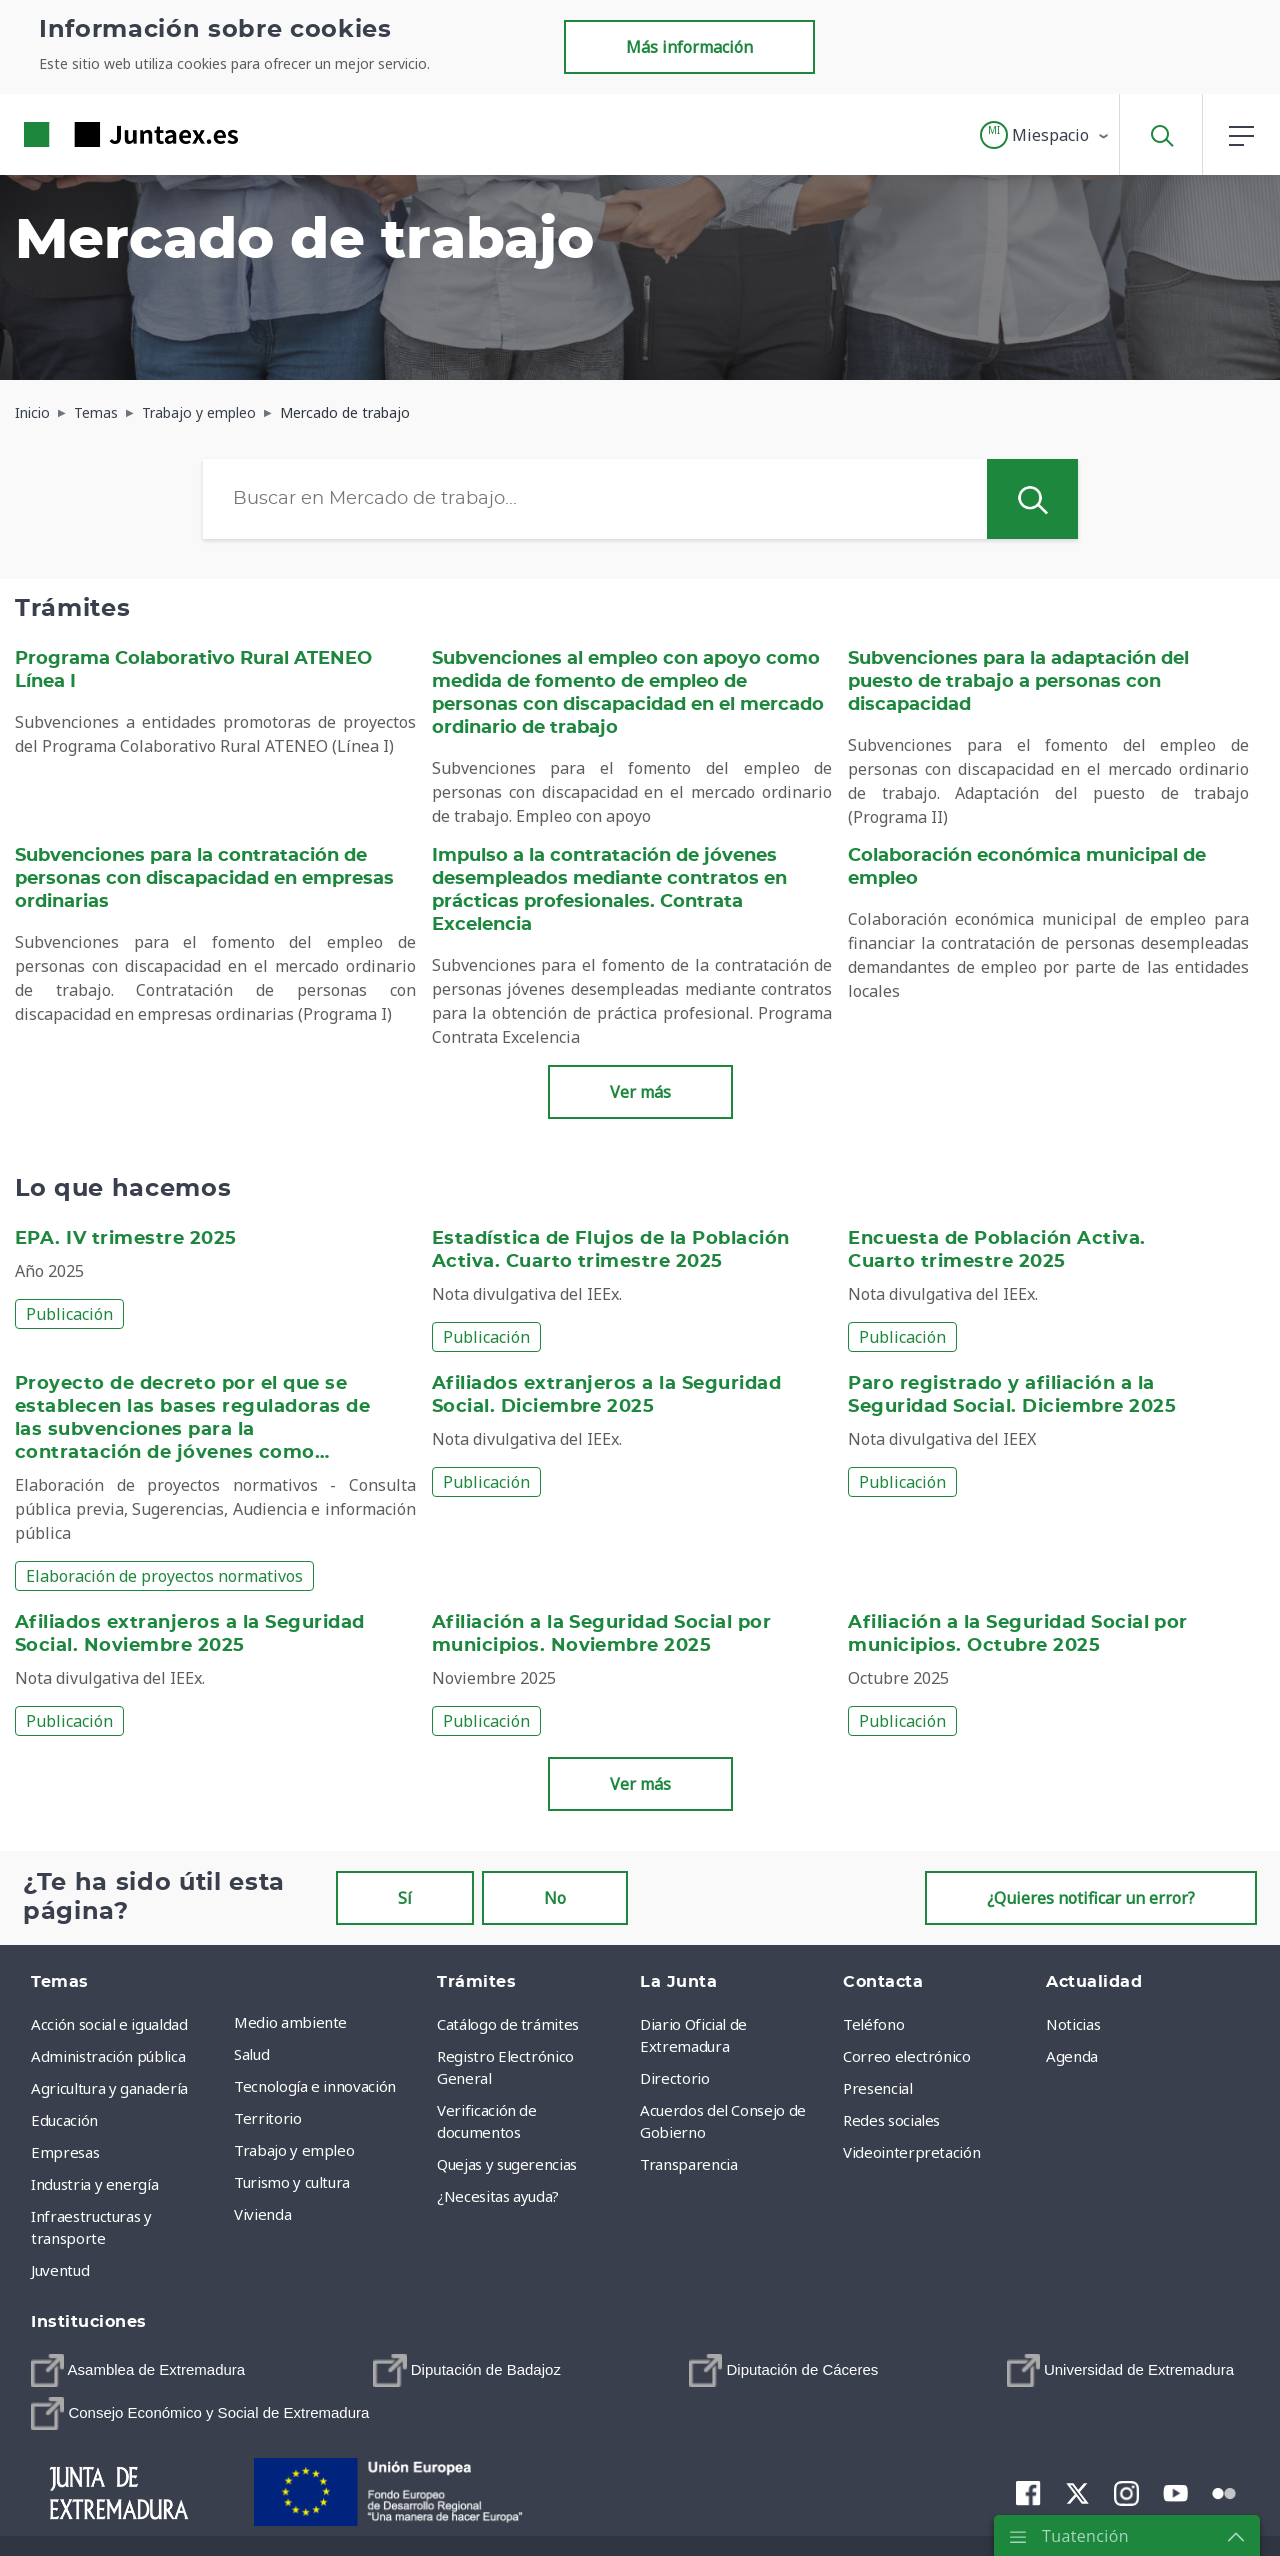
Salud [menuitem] (251, 2054)
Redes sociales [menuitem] (891, 2120)
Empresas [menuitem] (65, 2152)
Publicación (69, 1314)
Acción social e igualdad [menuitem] (109, 2024)
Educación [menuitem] (64, 2120)
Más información (689, 47)
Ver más (640, 1092)
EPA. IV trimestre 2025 (126, 1239)
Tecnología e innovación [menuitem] (315, 2086)
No (555, 1898)
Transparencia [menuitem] (688, 2164)
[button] (1045, 135)
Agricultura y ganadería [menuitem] (109, 2088)
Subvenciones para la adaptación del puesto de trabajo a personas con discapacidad (1018, 682)
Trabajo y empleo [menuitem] (294, 2150)
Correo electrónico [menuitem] (907, 2056)
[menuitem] (138, 2370)
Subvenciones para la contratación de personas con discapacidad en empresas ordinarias (204, 879)
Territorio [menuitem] (268, 2118)
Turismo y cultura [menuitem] (292, 2182)
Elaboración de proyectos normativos (164, 1576)
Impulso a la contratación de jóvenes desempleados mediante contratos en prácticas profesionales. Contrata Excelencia (609, 890)
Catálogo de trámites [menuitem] (508, 2024)
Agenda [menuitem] (1072, 2056)
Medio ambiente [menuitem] (290, 2022)
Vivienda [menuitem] (262, 2214)
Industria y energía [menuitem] (94, 2184)
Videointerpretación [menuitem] (911, 2152)
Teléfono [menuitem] (873, 2024)
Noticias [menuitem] (1073, 2024)
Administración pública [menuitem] (108, 2056)
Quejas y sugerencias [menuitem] (507, 2164)
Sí (405, 1898)
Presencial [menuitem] (878, 2088)
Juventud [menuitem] (60, 2270)
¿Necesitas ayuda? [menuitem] (498, 2196)
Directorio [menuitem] (675, 2078)
